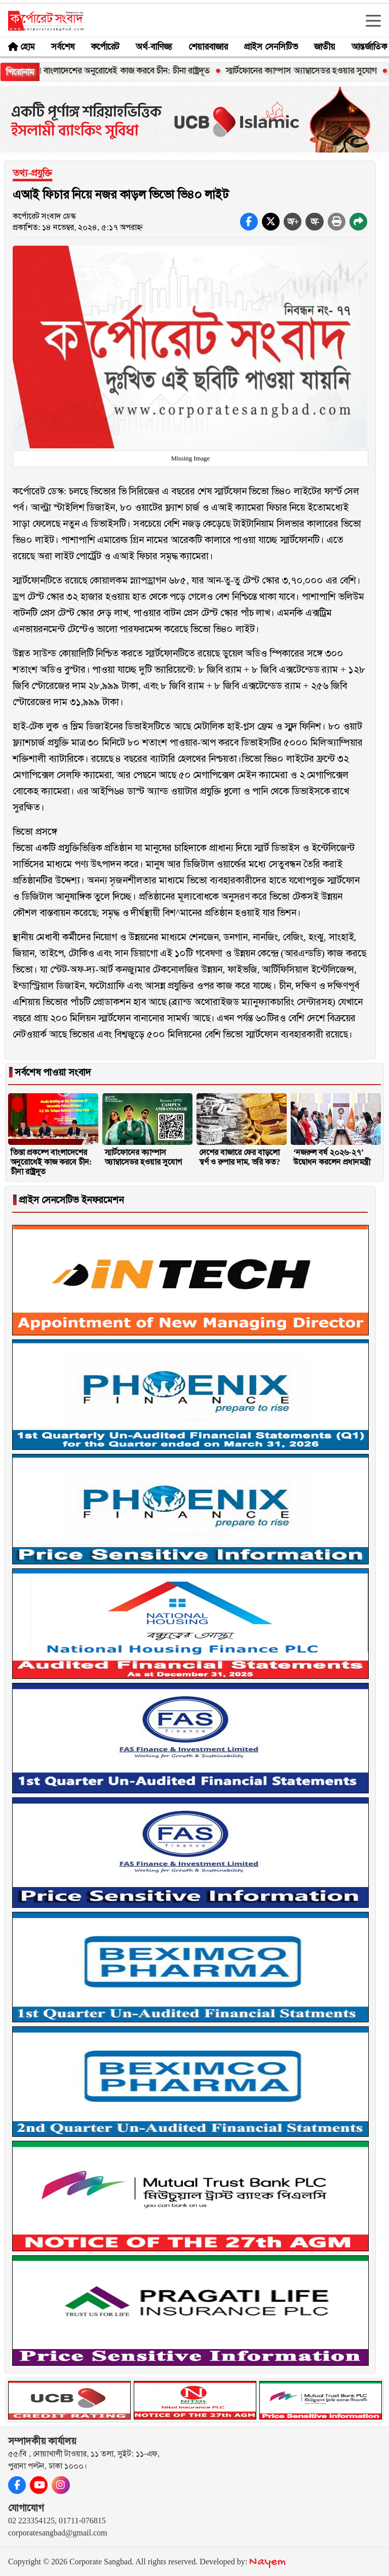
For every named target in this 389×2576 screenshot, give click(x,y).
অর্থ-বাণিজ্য (154, 47)
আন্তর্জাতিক (369, 47)
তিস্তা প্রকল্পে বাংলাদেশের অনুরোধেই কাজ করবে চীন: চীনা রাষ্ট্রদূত (116, 70)
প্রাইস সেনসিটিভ (270, 47)
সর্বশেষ (62, 47)
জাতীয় (324, 47)
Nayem (267, 2562)
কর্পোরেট (105, 47)
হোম (27, 47)
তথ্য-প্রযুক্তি (32, 173)
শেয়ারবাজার (208, 47)
